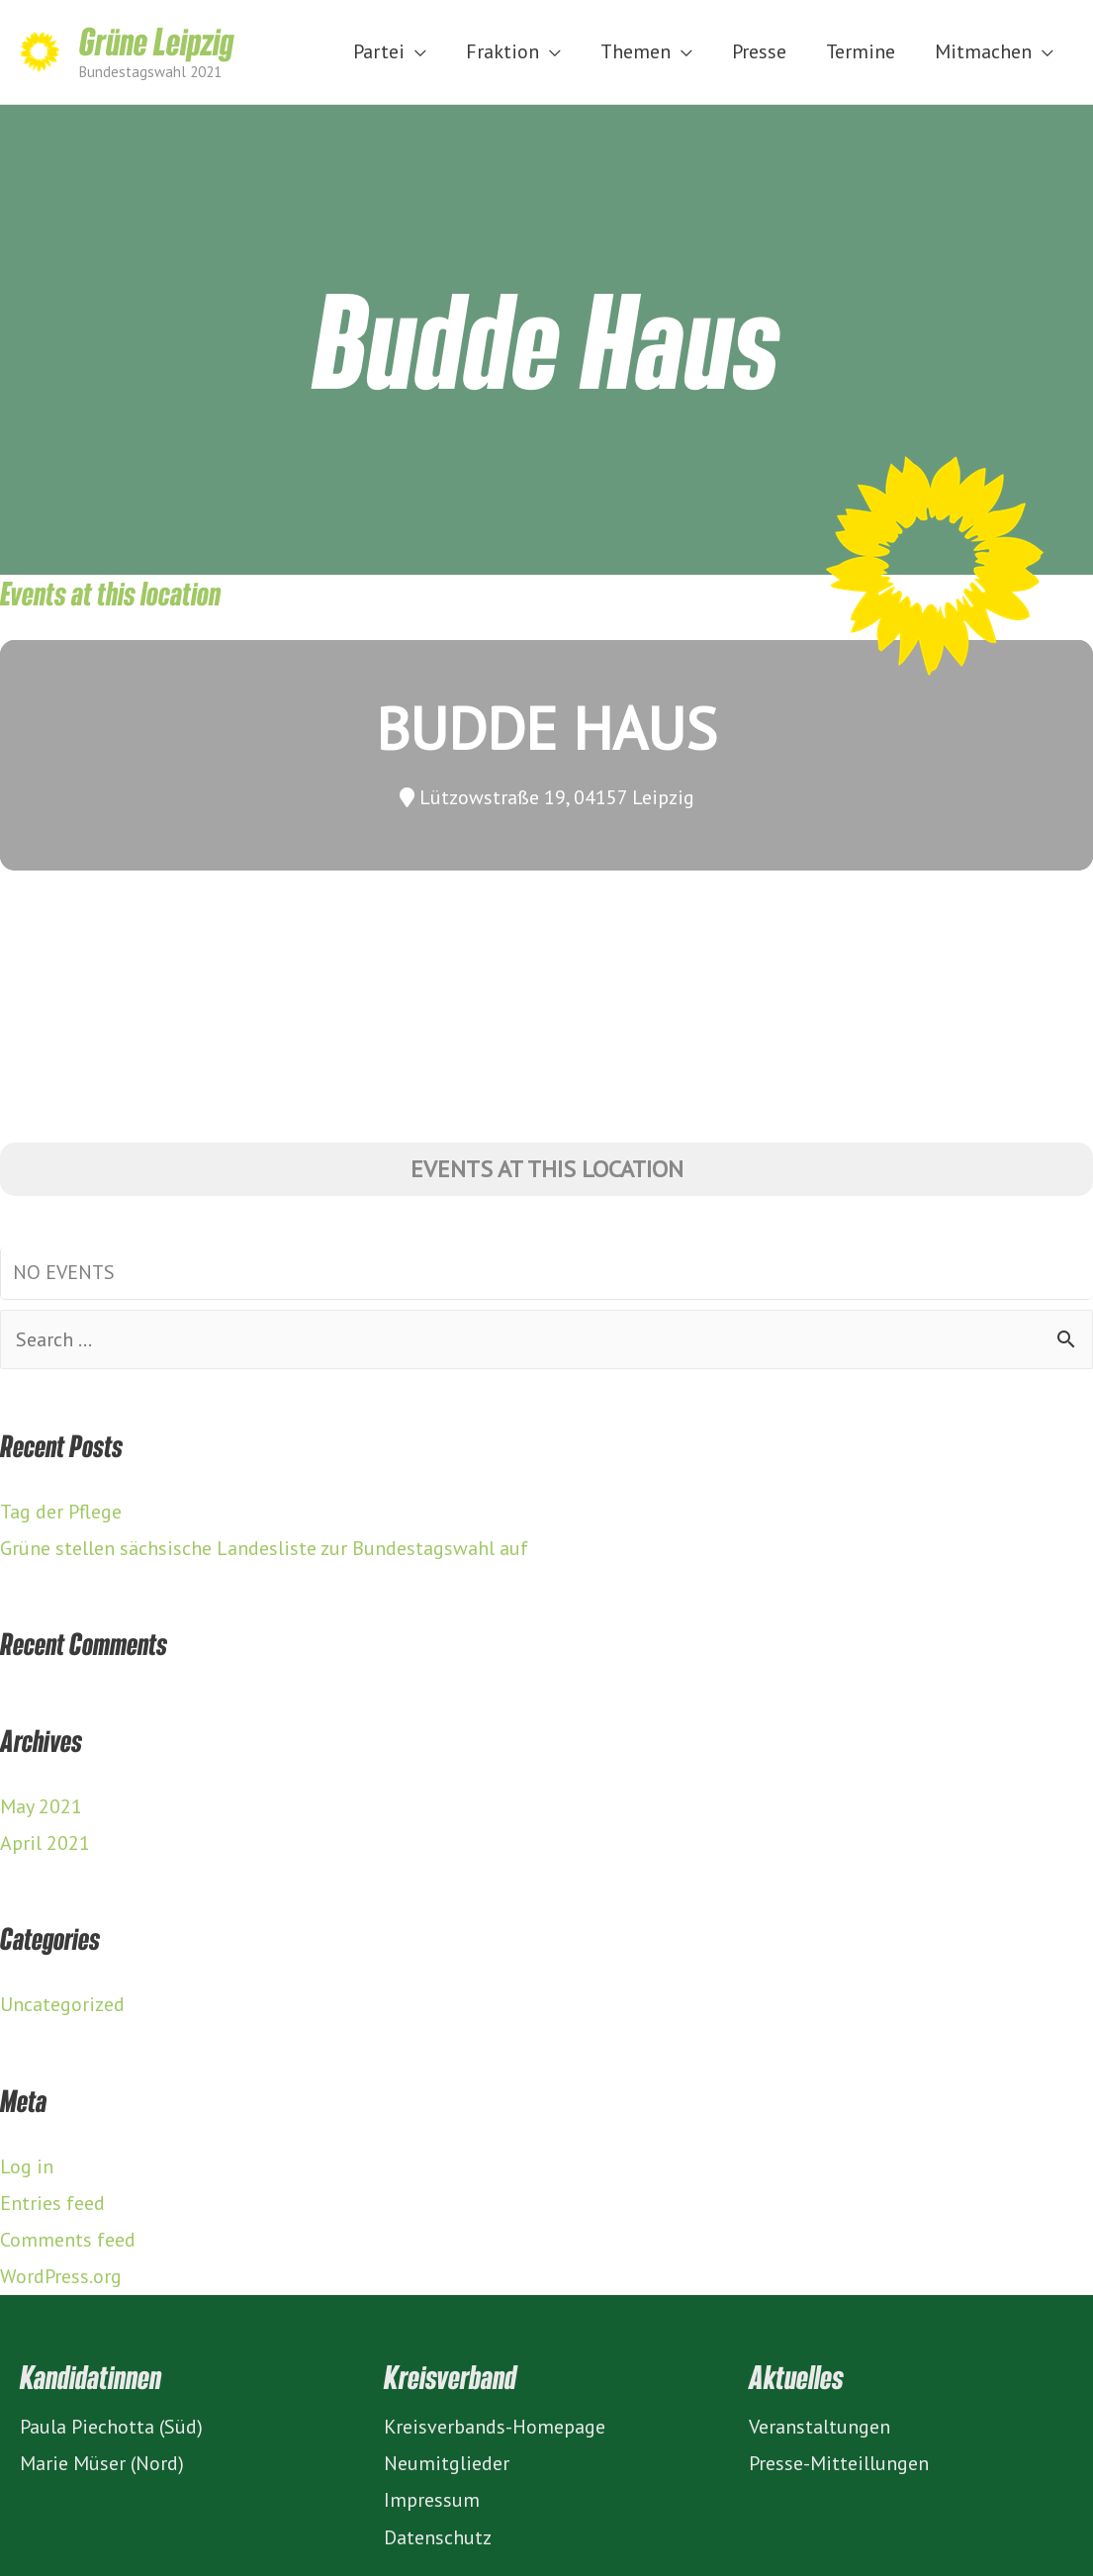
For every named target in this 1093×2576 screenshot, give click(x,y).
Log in (26, 2166)
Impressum (432, 2500)
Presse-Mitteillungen (839, 2463)
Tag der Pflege (61, 1511)
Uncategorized (62, 2004)
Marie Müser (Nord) (102, 2463)
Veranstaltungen (819, 2426)
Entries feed (52, 2203)
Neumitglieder (446, 2463)
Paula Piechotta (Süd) (111, 2426)
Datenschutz (438, 2537)
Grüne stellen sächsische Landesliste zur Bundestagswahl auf (264, 1548)
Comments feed (68, 2240)
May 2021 (41, 1806)
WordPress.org (61, 2276)
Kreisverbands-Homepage (494, 2426)
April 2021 (45, 1843)
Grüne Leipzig (156, 40)
